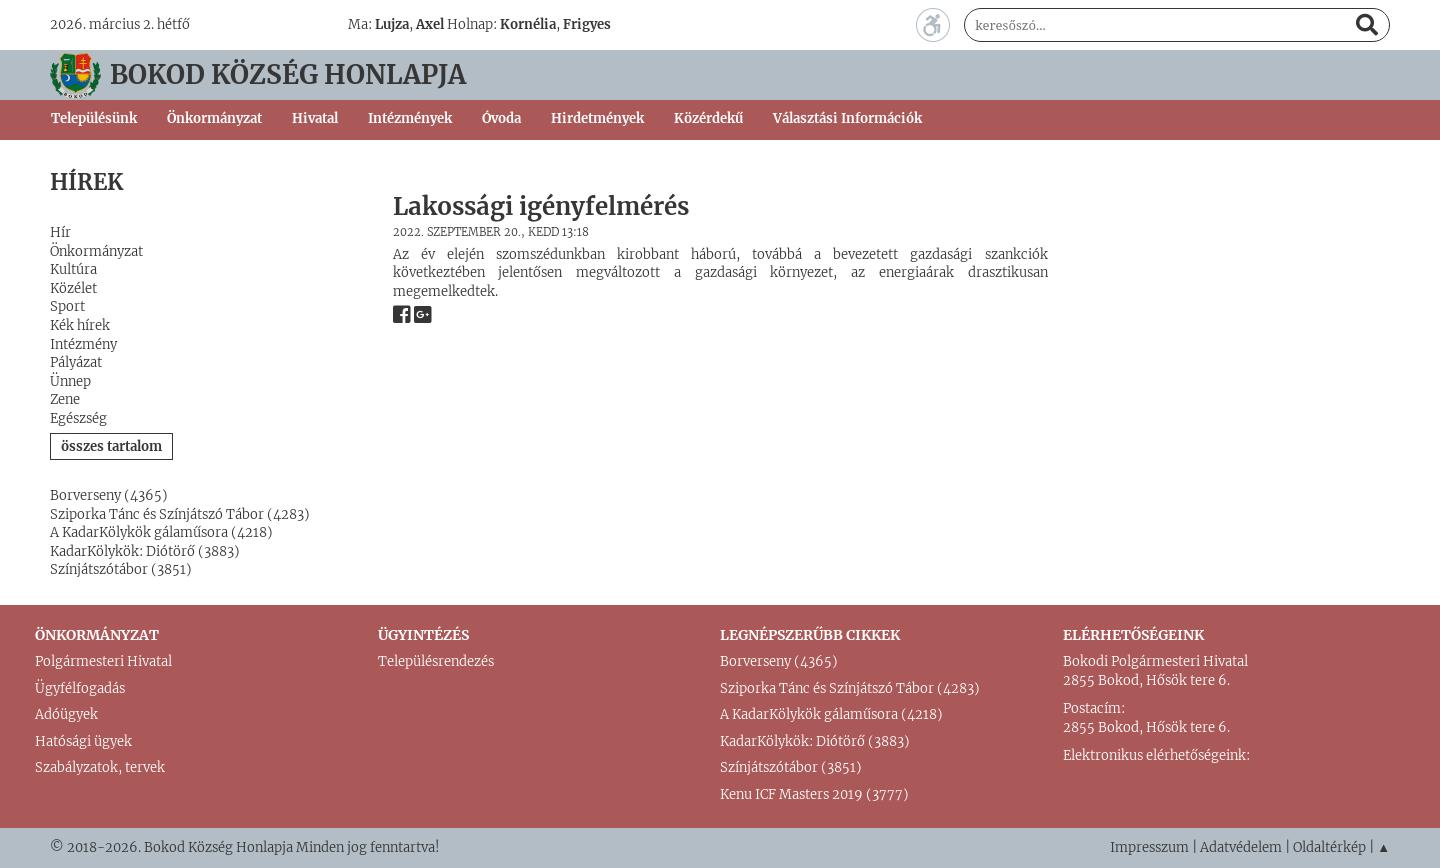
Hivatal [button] (315, 118)
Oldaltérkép (1329, 847)
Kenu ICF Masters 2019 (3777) (814, 794)
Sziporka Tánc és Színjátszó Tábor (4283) (180, 514)
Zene (65, 399)
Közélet (73, 288)
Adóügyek (66, 714)
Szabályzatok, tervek (100, 767)
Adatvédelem (1241, 847)
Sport (67, 306)
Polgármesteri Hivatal (103, 661)
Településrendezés (436, 661)
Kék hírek (80, 325)
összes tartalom (111, 446)
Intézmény (83, 344)
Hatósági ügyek (83, 741)
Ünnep (70, 381)
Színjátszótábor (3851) (121, 569)
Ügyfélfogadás (80, 688)
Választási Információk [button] (847, 118)
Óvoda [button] (501, 118)
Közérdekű (708, 118)
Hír (60, 232)
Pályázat (76, 362)
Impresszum (1149, 847)
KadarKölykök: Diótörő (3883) (145, 551)
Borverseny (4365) (109, 495)
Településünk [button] (94, 118)
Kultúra (73, 269)
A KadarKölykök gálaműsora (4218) (161, 532)
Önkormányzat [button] (214, 118)
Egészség (78, 418)
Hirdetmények (597, 118)
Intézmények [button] (410, 118)
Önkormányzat (96, 251)
